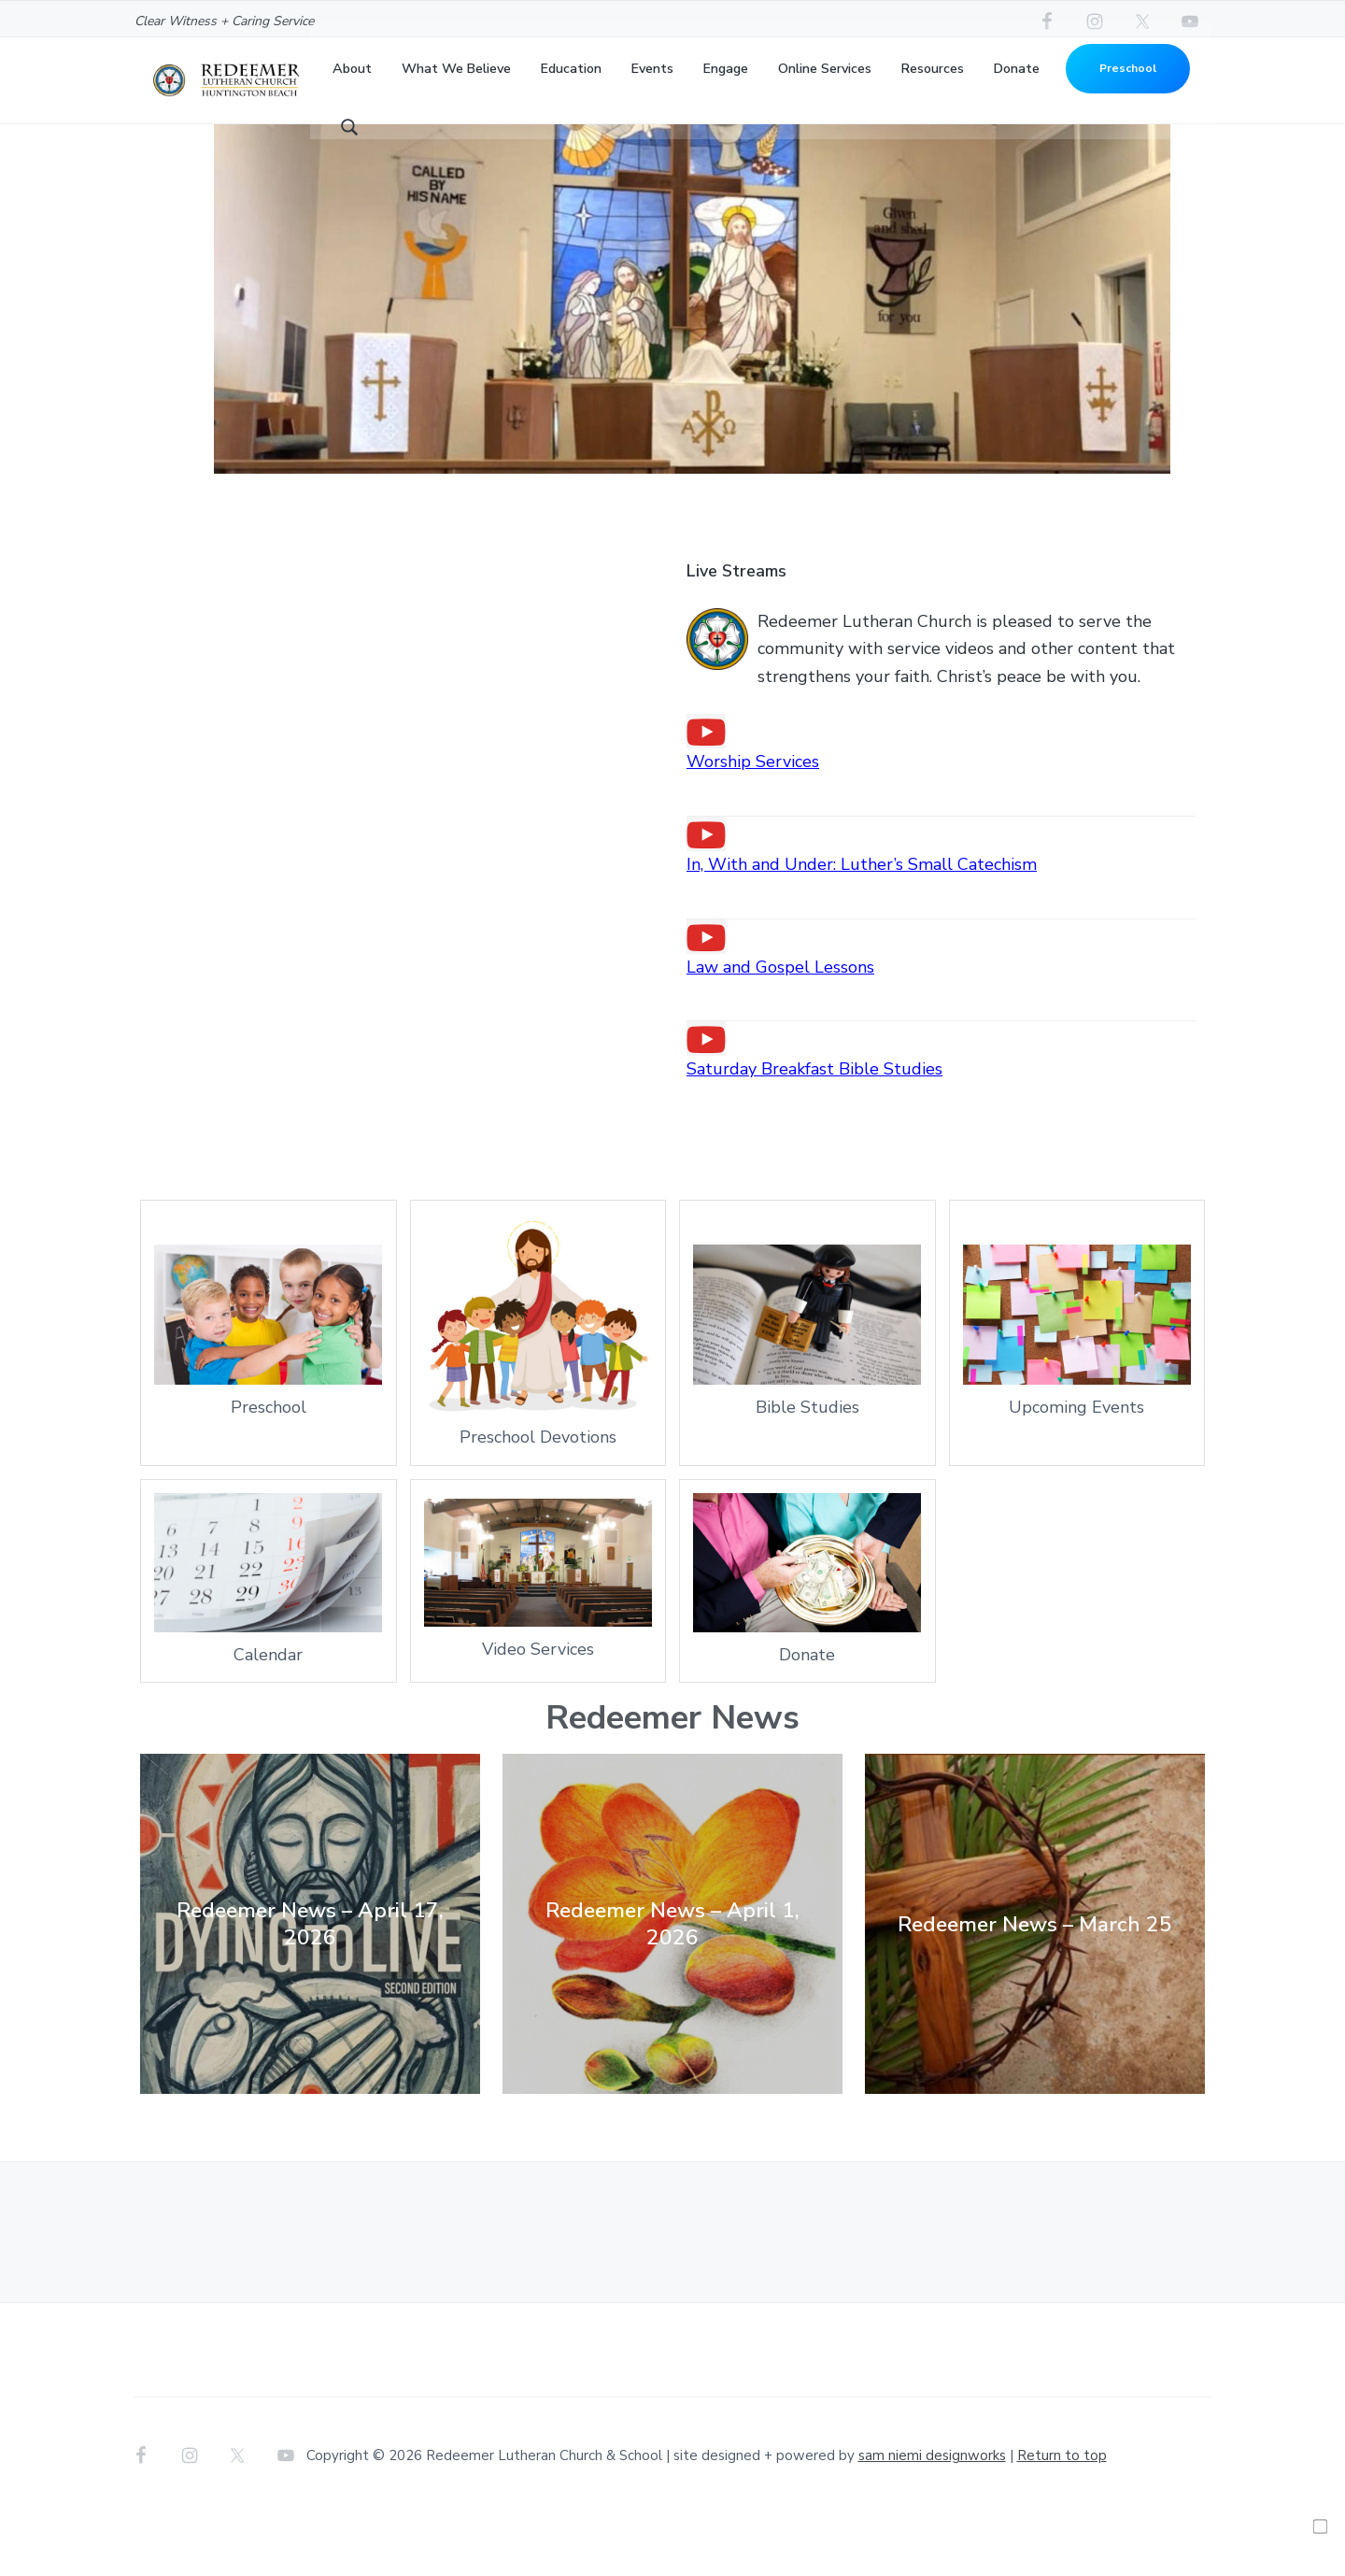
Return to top (1062, 2518)
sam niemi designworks (932, 2518)
